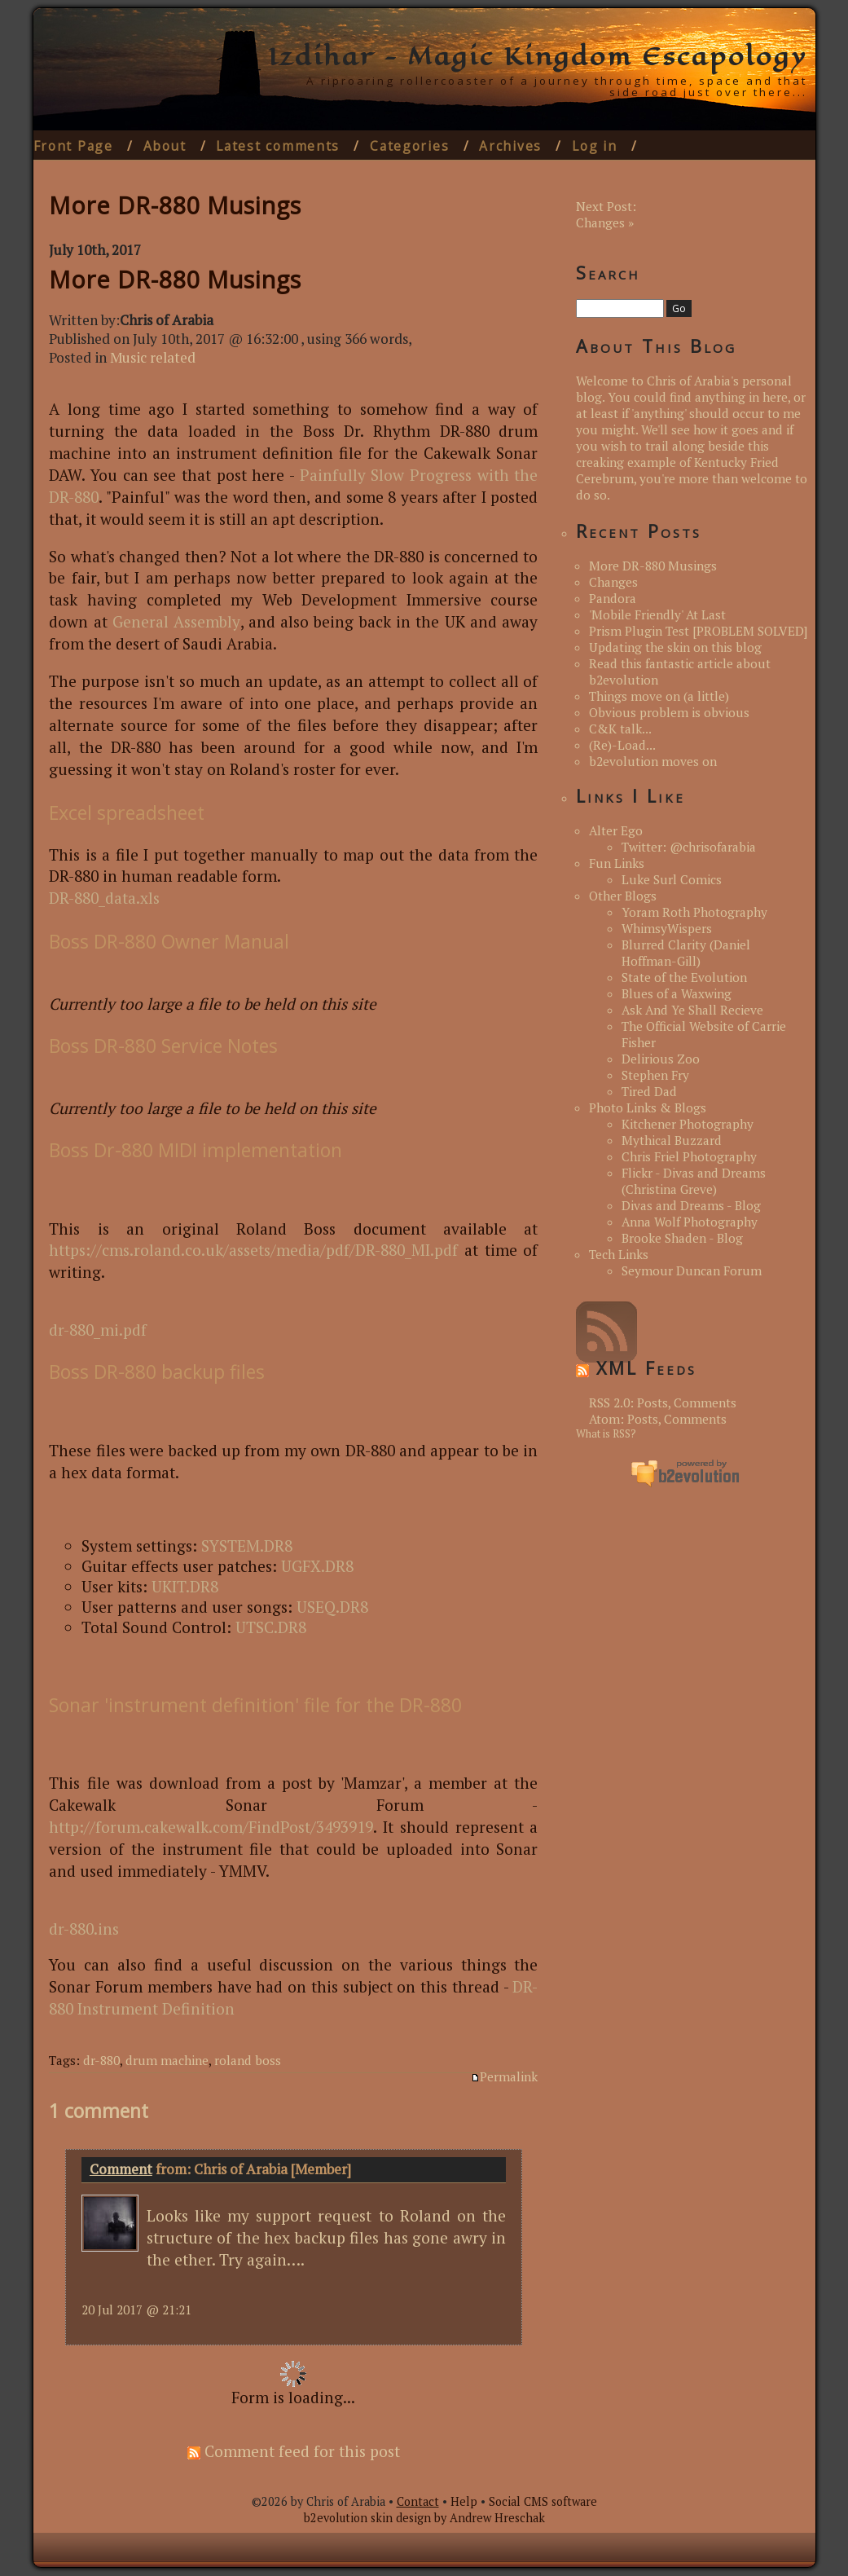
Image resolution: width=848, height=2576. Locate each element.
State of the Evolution (684, 977)
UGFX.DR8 (317, 1566)
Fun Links (616, 863)
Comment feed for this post (293, 2451)
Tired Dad (649, 1091)
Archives (510, 146)
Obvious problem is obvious (669, 712)
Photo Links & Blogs (647, 1107)
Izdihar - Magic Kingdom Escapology (537, 56)
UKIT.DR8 (185, 1586)
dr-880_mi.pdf (98, 1329)
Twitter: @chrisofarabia (689, 847)
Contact (418, 2501)
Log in (594, 146)
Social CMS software (543, 2501)
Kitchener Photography (688, 1124)
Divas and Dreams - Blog (691, 1205)
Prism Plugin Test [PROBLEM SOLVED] (698, 631)
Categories (409, 146)
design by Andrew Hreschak (470, 2517)
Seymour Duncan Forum (692, 1270)
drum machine (167, 2060)
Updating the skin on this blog (675, 647)
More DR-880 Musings (175, 279)
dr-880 (101, 2060)
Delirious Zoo (661, 1058)
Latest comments (278, 146)
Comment (121, 2169)
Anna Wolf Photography (690, 1221)
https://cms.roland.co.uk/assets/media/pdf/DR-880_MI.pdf (253, 1250)
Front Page (73, 146)
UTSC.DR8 (270, 1627)
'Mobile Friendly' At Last (657, 614)
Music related (153, 357)
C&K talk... (620, 728)
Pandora (612, 598)
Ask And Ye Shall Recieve (692, 1010)
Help (463, 2501)
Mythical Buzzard (672, 1140)
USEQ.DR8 (332, 1606)
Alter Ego (616, 830)
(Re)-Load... (622, 745)
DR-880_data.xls (104, 897)
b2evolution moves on (653, 761)
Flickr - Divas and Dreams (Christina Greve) (694, 1181)
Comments (705, 1402)
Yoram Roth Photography (694, 912)
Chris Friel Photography (689, 1156)
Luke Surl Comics (672, 879)
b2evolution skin (348, 2517)
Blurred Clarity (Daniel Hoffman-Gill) (686, 952)
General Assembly (175, 621)
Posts (652, 1402)
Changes (613, 582)
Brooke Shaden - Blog (682, 1238)
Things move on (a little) (659, 696)
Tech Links (618, 1254)
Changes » (605, 222)
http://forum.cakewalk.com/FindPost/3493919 (211, 1826)
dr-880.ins (84, 1928)
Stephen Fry (655, 1075)
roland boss (247, 2060)
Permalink (504, 2076)
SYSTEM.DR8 (246, 1545)
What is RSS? (606, 1434)
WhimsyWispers (667, 928)
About (165, 146)
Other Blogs (623, 895)
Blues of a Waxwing (677, 993)
